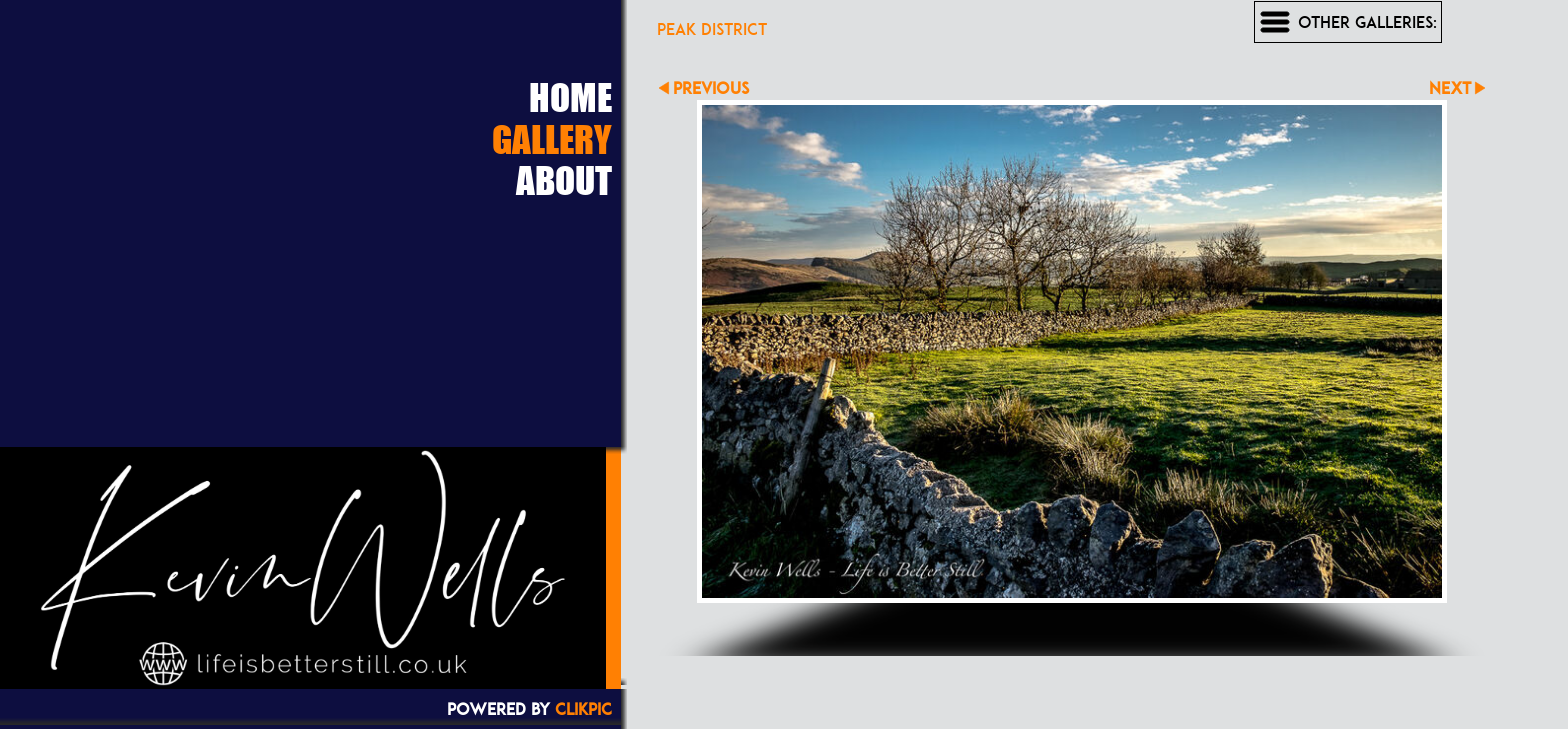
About (564, 180)
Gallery (552, 139)
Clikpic (583, 709)
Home (570, 97)
